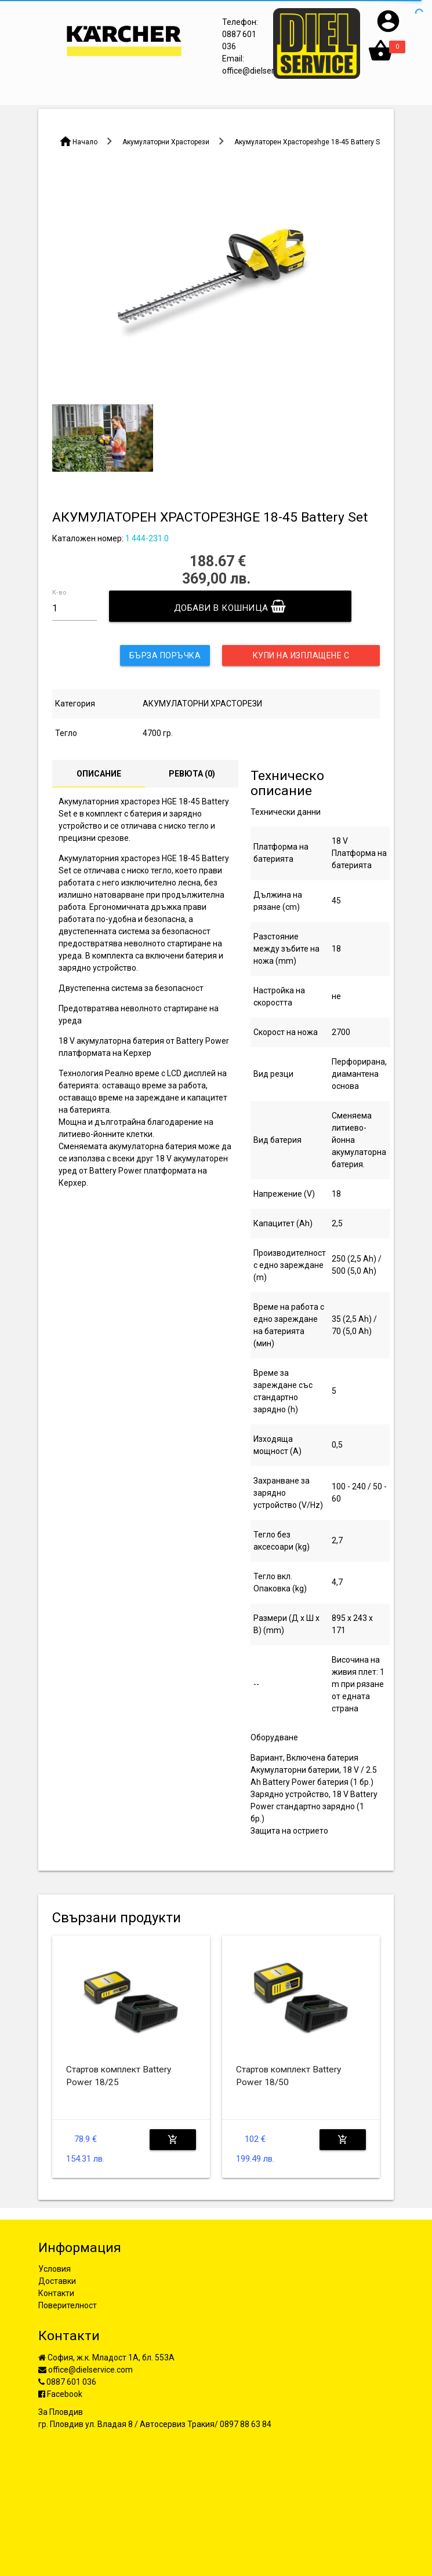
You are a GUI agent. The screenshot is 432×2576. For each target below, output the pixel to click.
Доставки (57, 2281)
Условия (54, 2268)
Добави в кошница (230, 606)
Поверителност (67, 2305)
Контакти (56, 2293)
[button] (388, 31)
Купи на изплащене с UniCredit (301, 658)
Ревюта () (192, 773)
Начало (84, 142)
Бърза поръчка (165, 655)
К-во (59, 592)
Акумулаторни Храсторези (165, 142)
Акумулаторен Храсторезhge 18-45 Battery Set (310, 142)
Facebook (60, 2394)
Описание (99, 773)
